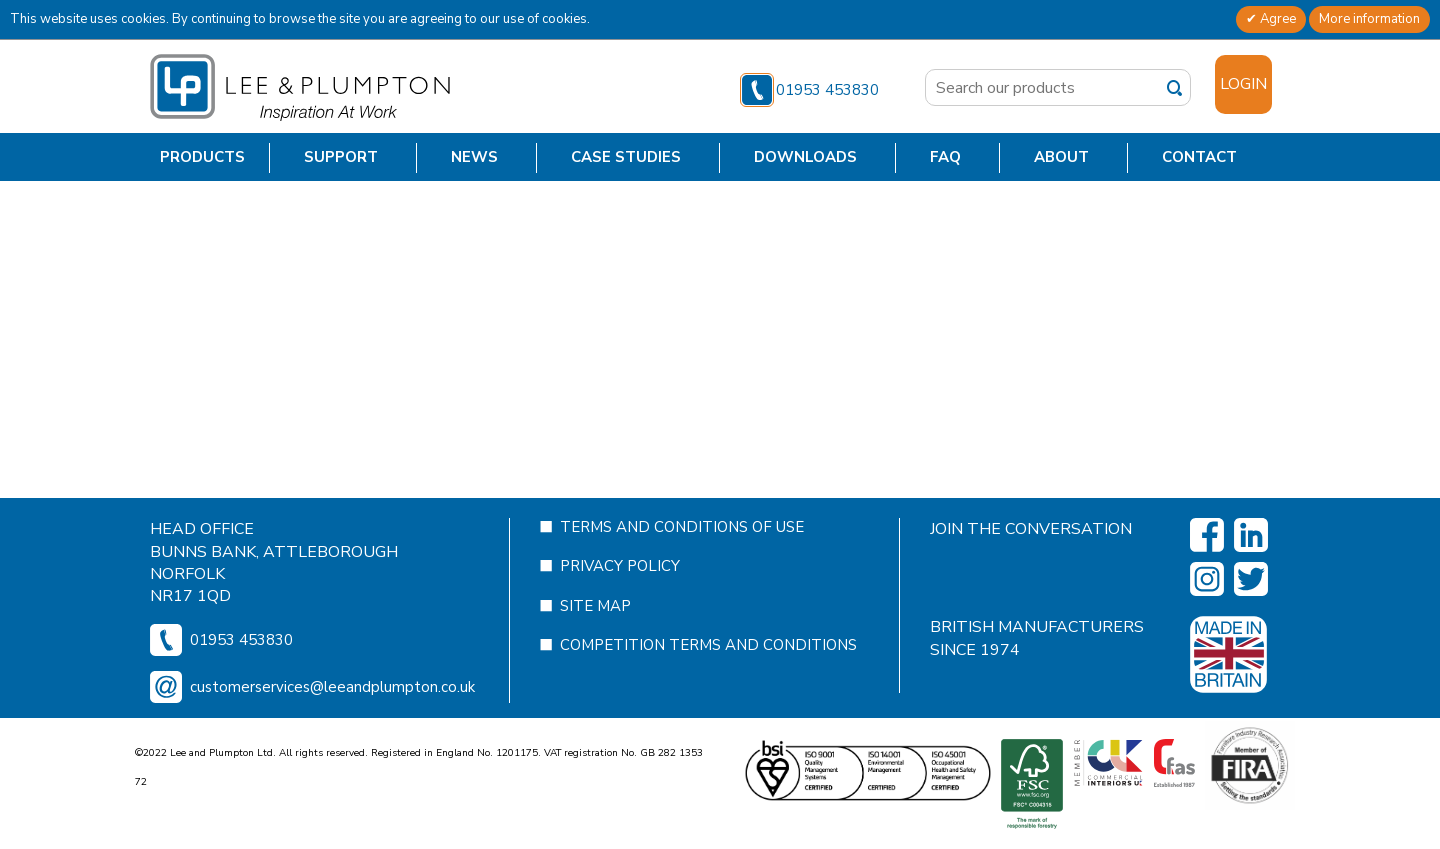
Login (1243, 84)
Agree (1276, 19)
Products (202, 157)
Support (341, 157)
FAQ (945, 157)
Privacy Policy (620, 314)
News (474, 157)
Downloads (805, 157)
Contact (1199, 157)
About (1061, 157)
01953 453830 (809, 90)
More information (1369, 19)
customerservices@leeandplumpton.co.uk (332, 435)
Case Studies (626, 157)
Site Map (595, 354)
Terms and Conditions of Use (682, 275)
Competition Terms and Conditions (708, 393)
